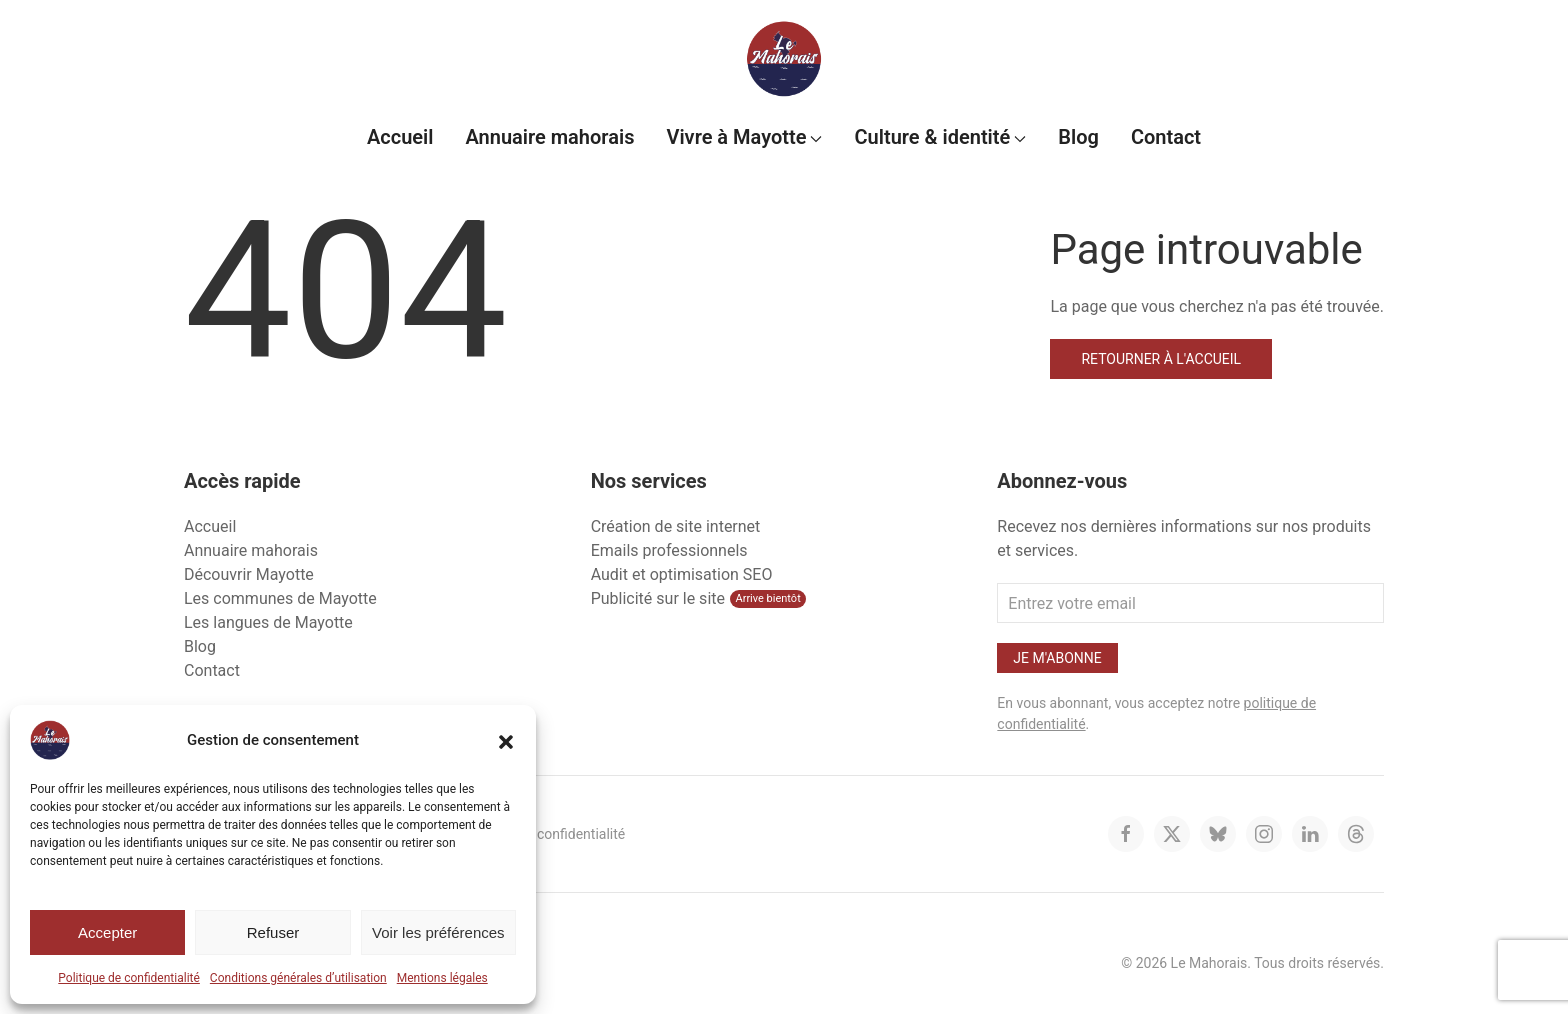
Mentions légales (442, 978)
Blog (1078, 137)
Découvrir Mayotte (249, 574)
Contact (1166, 137)
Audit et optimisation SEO (682, 574)
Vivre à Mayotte (744, 137)
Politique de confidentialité (129, 978)
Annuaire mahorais (549, 137)
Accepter (107, 932)
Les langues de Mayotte (268, 622)
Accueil (400, 137)
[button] (506, 740)
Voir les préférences (438, 932)
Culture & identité (940, 137)
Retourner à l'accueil (1161, 359)
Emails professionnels (669, 550)
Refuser (273, 932)
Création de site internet (676, 526)
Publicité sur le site (658, 598)
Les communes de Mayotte (280, 598)
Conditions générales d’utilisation (298, 978)
